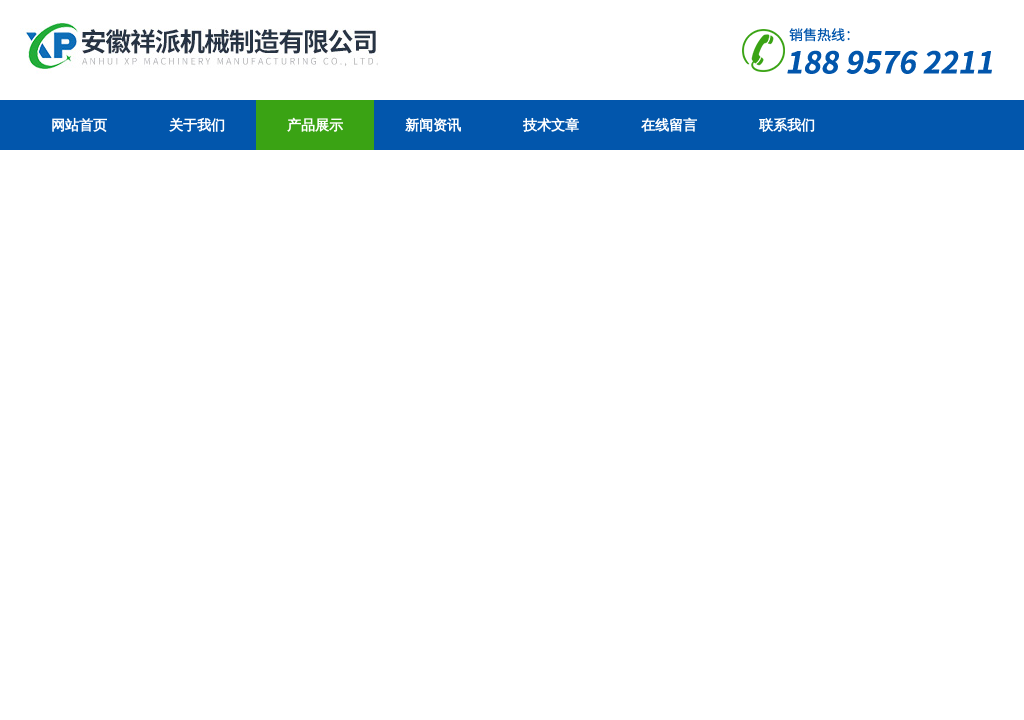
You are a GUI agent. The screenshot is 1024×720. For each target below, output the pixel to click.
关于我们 (197, 125)
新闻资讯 (433, 125)
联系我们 (787, 125)
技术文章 (551, 125)
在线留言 (669, 125)
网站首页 (79, 125)
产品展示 (315, 125)
